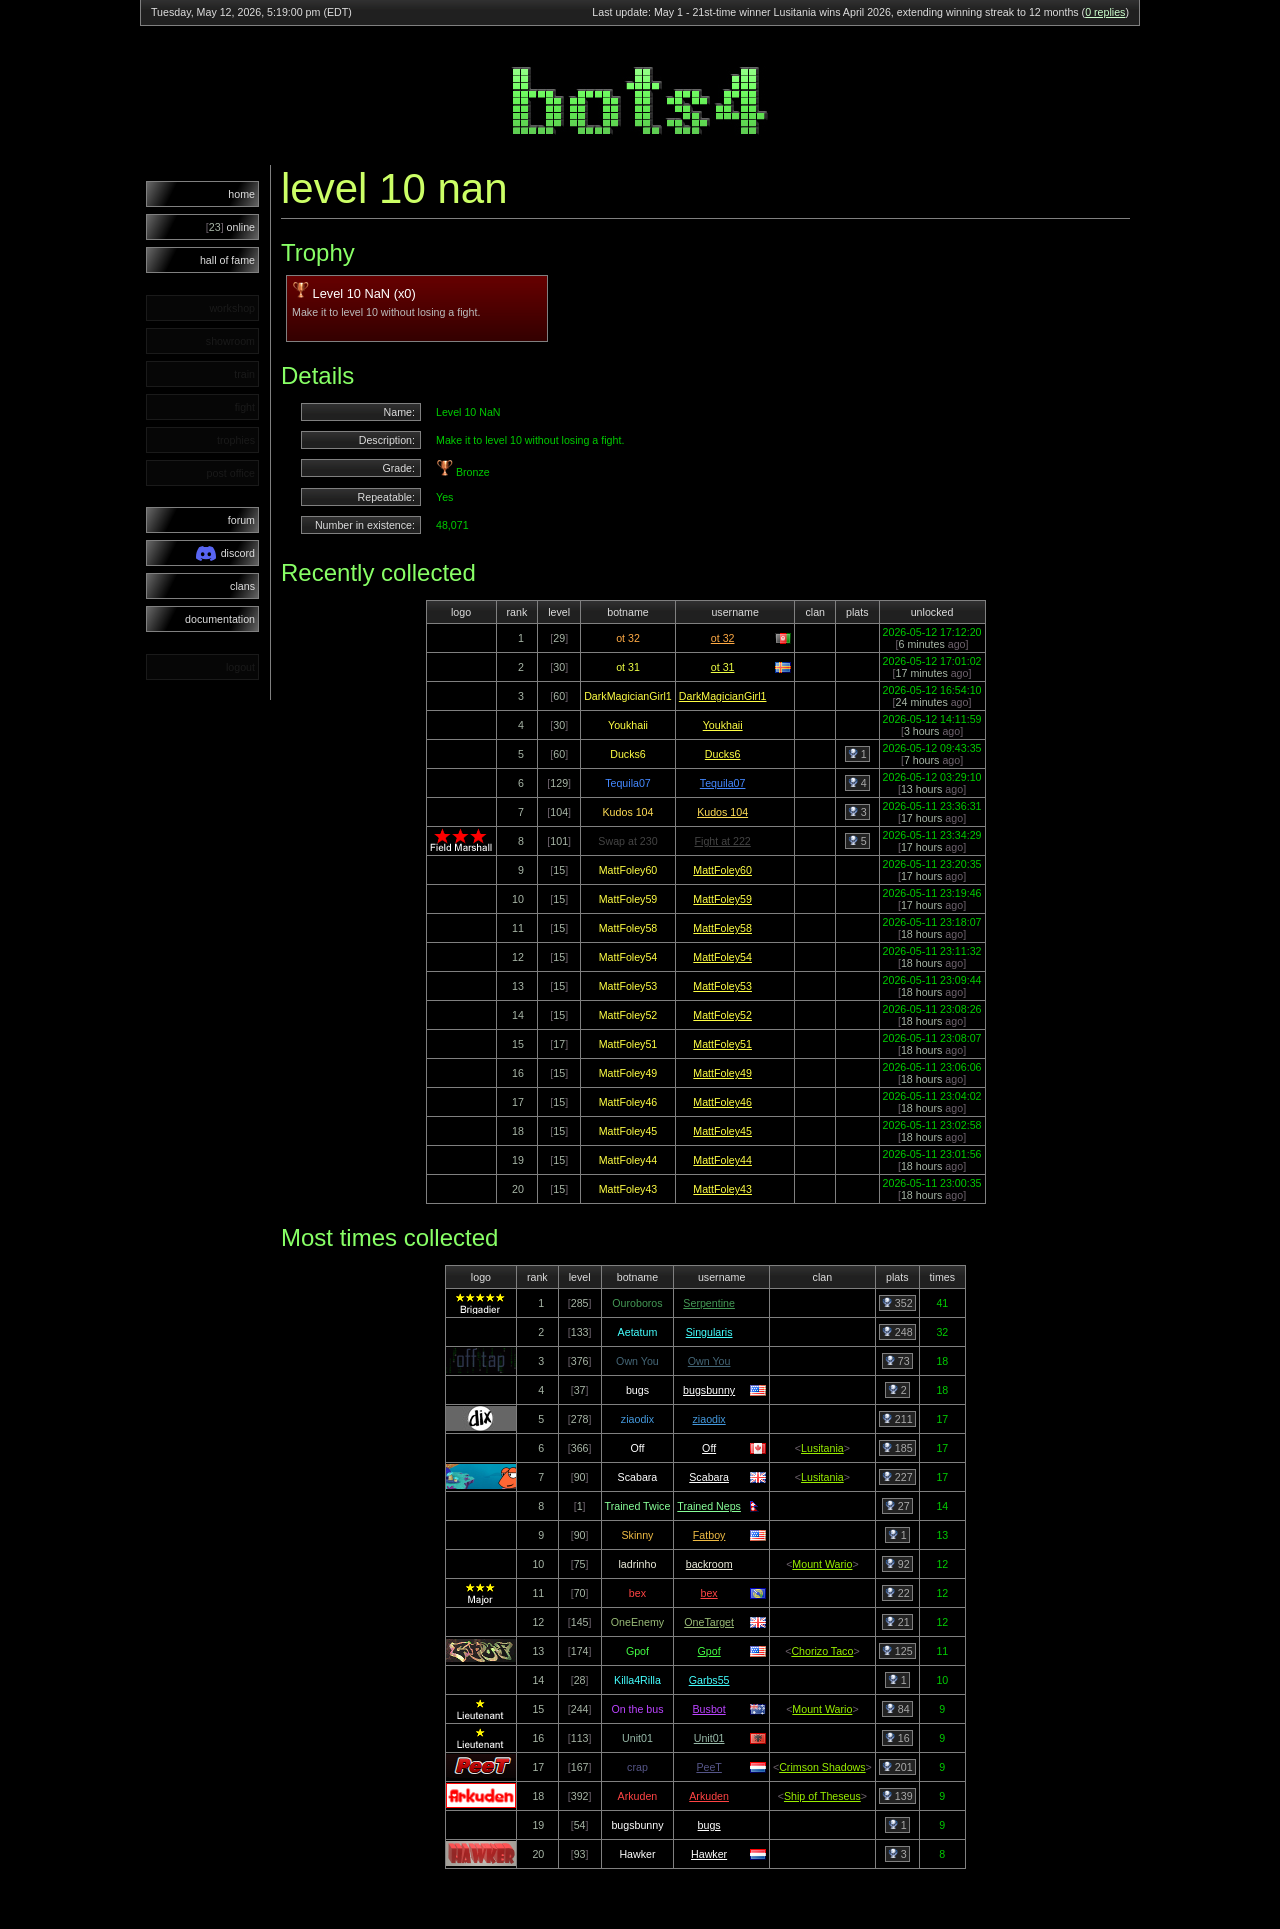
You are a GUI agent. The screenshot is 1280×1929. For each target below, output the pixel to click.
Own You (709, 1361)
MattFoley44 (722, 1160)
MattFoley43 (722, 1189)
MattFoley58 (722, 928)
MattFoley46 (722, 1102)
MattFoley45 (722, 1131)
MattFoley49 (722, 1073)
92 (897, 1564)
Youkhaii (723, 725)
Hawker (709, 1854)
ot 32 (723, 638)
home (241, 194)
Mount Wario (822, 1564)
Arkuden (709, 1796)
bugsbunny (709, 1390)
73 (897, 1361)
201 (897, 1767)
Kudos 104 (722, 812)
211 (897, 1419)
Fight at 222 (723, 841)
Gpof (709, 1651)
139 (897, 1796)
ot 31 (723, 667)
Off (709, 1448)
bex (709, 1593)
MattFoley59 (722, 899)
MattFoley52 (722, 1015)
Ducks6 (723, 754)
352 (897, 1303)
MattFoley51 (722, 1044)
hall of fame (227, 260)
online (230, 227)
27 (897, 1506)
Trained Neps (709, 1506)
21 (897, 1622)
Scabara (709, 1477)
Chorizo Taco (822, 1651)
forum (241, 520)
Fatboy (709, 1535)
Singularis (709, 1332)
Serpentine (709, 1303)
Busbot (709, 1709)
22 (897, 1593)
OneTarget (709, 1622)
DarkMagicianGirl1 (723, 696)
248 (897, 1332)
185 (897, 1448)
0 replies (1105, 12)
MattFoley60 (722, 870)
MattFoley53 (722, 986)
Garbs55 (709, 1680)
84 (897, 1709)
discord (225, 553)
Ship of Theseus (822, 1796)
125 (897, 1651)
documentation (220, 619)
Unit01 (709, 1738)
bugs (709, 1825)
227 (897, 1477)
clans (242, 586)
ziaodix (709, 1419)
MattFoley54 (722, 957)
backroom (709, 1564)
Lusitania (822, 1448)
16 (897, 1738)
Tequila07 (723, 783)
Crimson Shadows (822, 1767)
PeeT (708, 1767)
